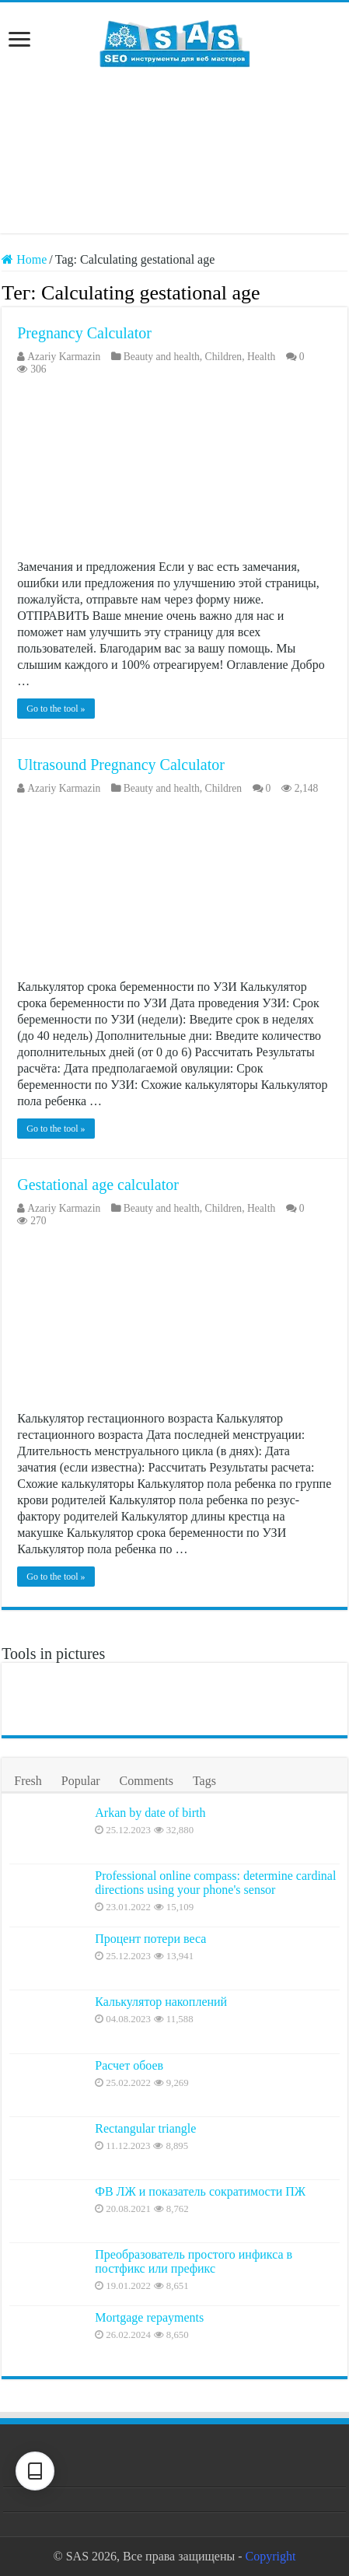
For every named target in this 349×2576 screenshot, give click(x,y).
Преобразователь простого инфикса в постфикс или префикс (193, 2261)
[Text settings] (35, 2471)
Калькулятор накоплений (161, 2001)
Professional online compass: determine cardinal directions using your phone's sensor (215, 1882)
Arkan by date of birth (150, 1812)
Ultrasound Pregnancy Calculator (121, 764)
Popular (80, 1780)
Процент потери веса (150, 1938)
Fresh (28, 1780)
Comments (146, 1780)
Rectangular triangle (145, 2128)
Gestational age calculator (98, 1184)
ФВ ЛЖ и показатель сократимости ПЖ (200, 2191)
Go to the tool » (55, 708)
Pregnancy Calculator (84, 332)
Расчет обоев (129, 2065)
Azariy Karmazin (63, 356)
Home (24, 259)
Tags (204, 1780)
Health (261, 356)
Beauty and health (162, 356)
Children (224, 356)
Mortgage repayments (149, 2317)
